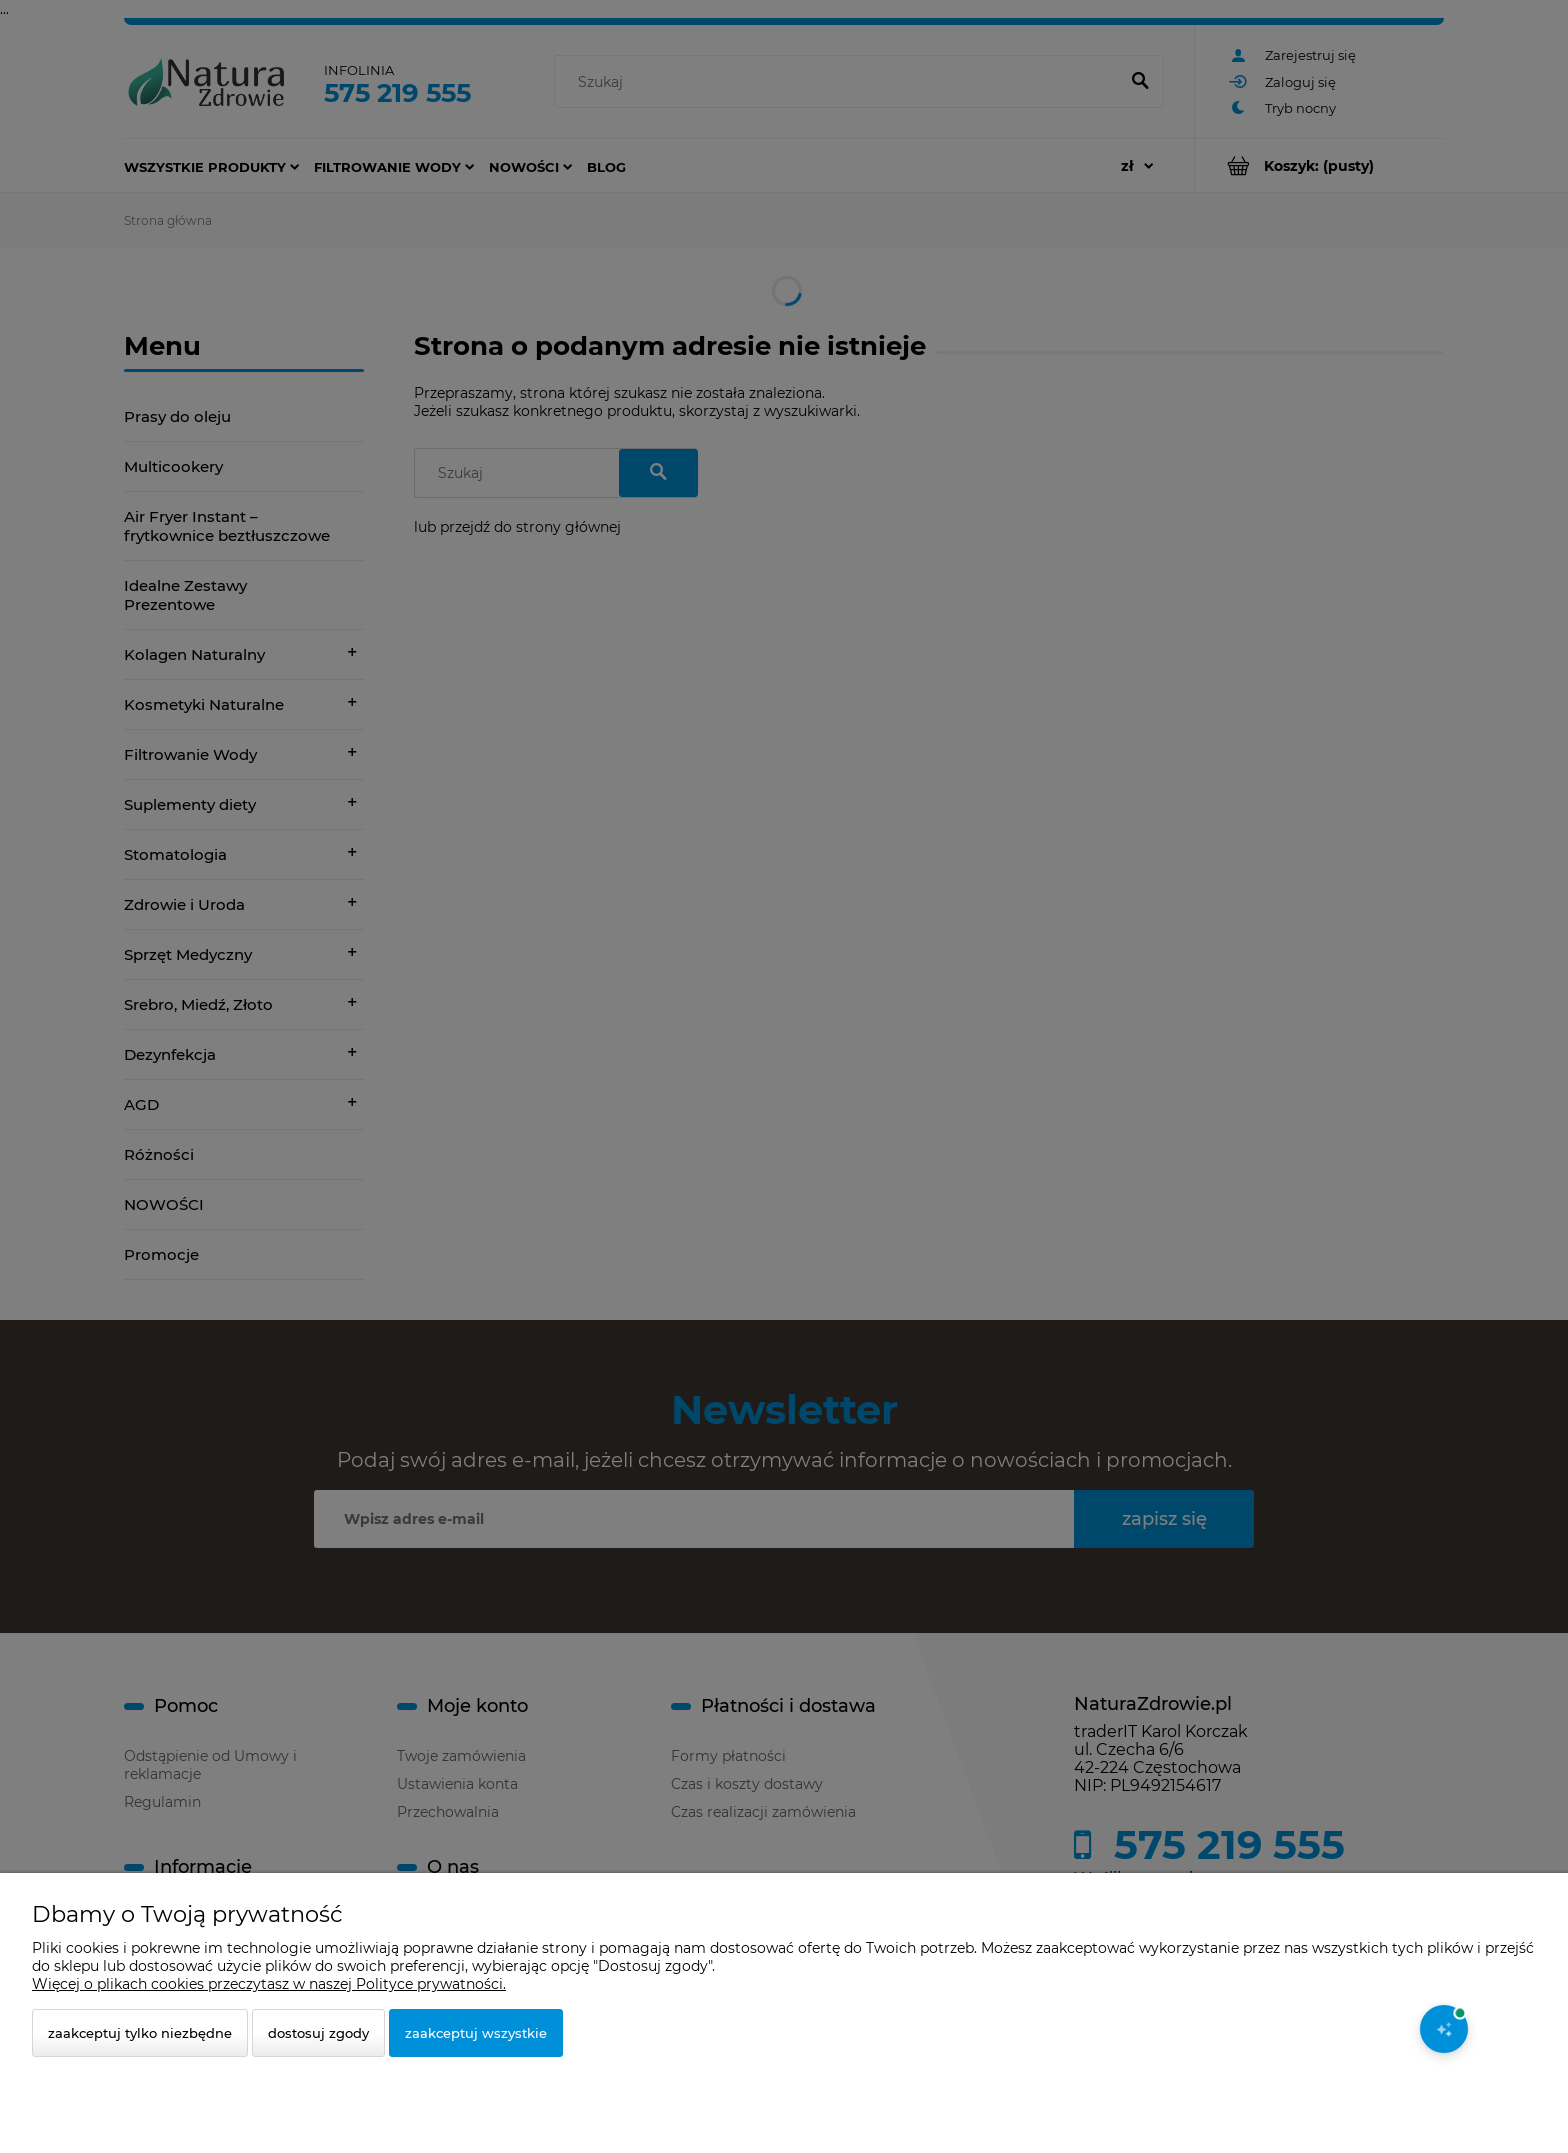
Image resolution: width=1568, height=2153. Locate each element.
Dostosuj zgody (318, 2033)
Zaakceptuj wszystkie (476, 2033)
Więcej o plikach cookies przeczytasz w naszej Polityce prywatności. (269, 1984)
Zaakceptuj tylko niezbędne (140, 2033)
